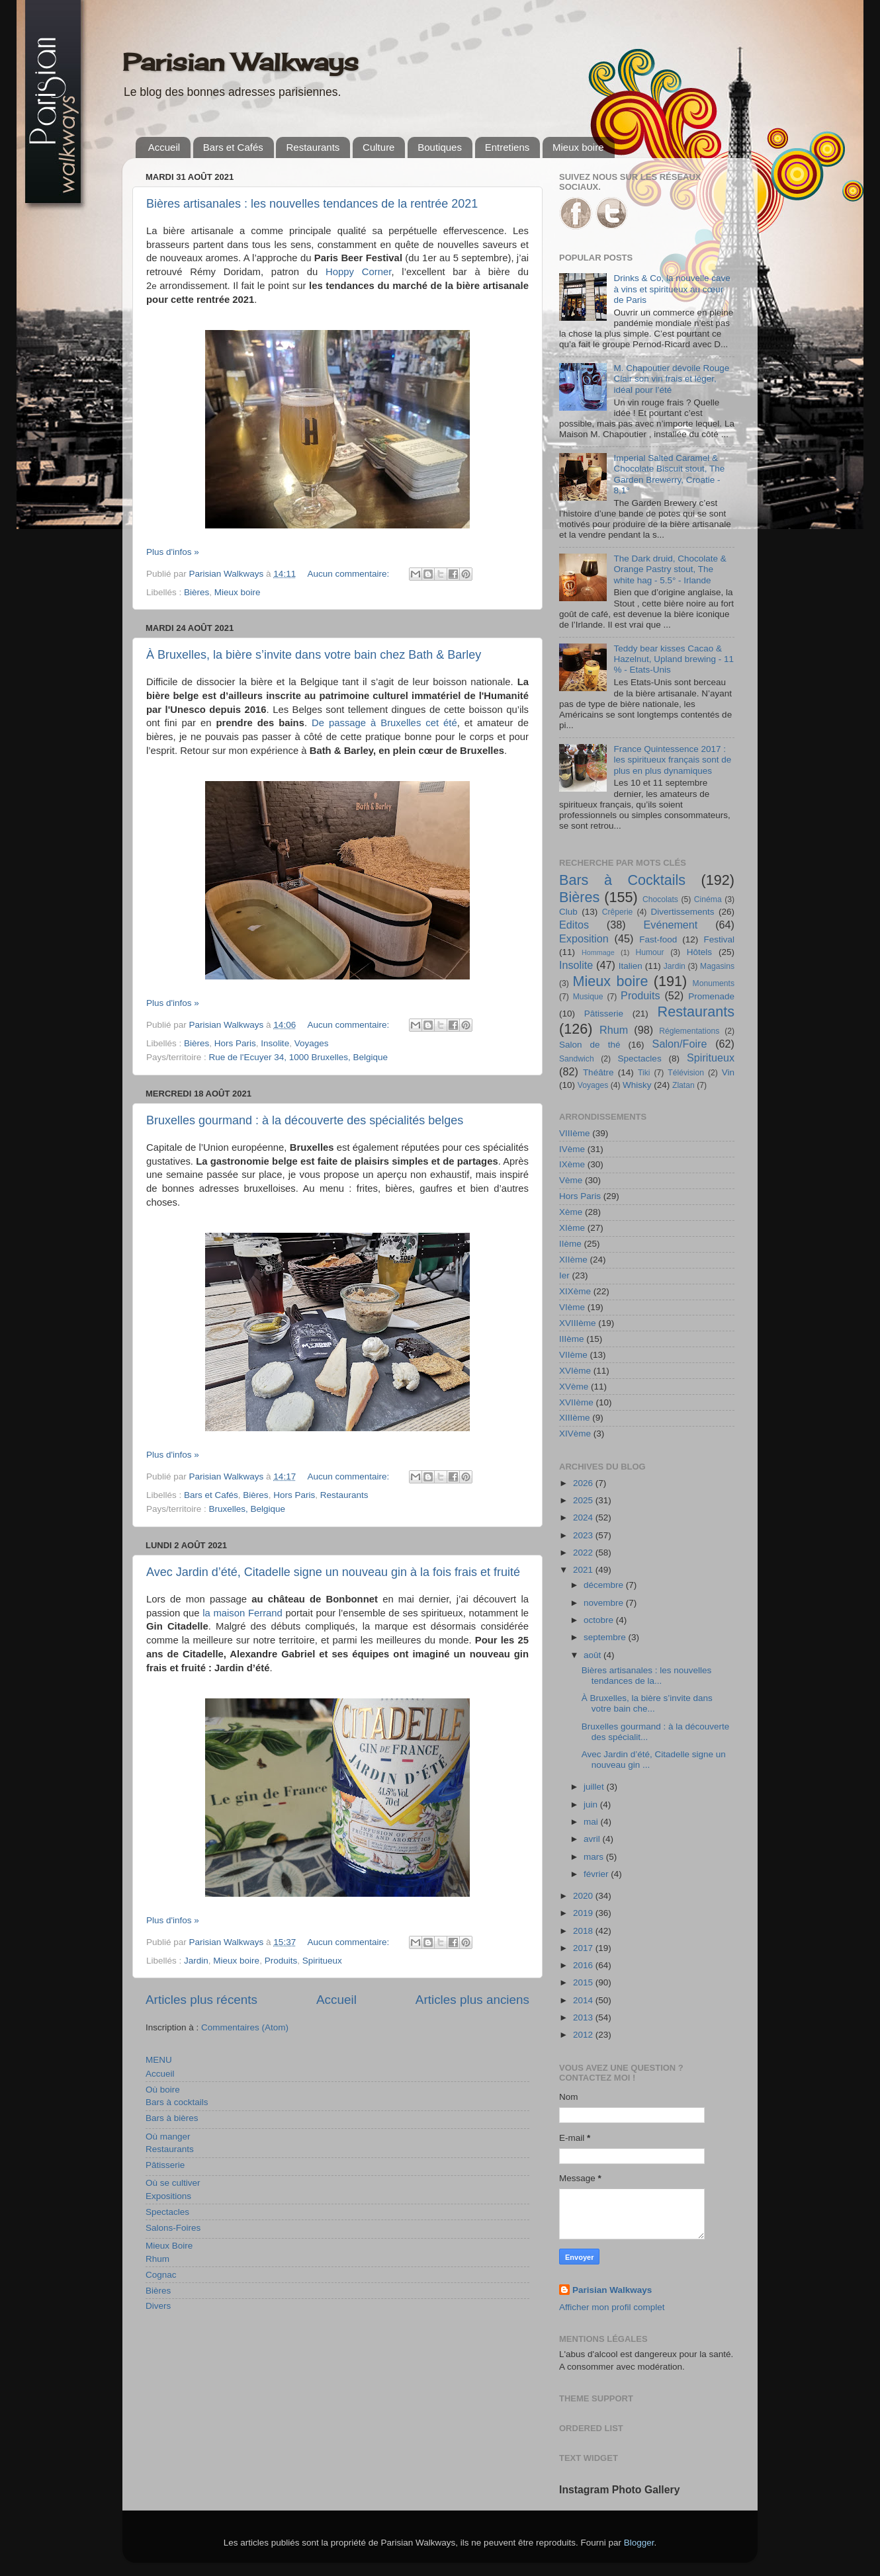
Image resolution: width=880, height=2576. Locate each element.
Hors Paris (235, 1043)
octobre (600, 1620)
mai (592, 1822)
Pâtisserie (165, 2165)
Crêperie (617, 912)
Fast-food (658, 939)
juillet (595, 1787)
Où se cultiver (173, 2183)
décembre (605, 1585)
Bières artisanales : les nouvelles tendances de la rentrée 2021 (312, 203)
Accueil (164, 147)
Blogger (639, 2543)
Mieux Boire (169, 2246)
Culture (378, 147)
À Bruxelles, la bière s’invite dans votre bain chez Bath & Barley (313, 654)
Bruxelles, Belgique (247, 1509)
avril (593, 1839)
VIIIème (574, 1133)
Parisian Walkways (240, 62)
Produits (281, 1961)
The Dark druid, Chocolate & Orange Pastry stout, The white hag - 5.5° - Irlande (669, 569)
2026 (584, 1483)
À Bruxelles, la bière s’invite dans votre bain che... (647, 1703)
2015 (584, 1982)
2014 (584, 2000)
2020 (584, 1896)
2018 (584, 1931)
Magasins (717, 966)
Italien (630, 966)
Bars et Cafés (233, 147)
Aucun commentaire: (349, 574)
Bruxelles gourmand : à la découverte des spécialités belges (304, 1120)
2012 (584, 2035)
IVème (572, 1149)
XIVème (575, 1433)
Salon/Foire (679, 1044)
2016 (584, 1965)
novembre (605, 1603)
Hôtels (699, 952)
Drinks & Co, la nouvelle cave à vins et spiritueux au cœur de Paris (671, 288)
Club (568, 912)
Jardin (196, 1961)
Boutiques (440, 147)
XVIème (575, 1371)
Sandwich (576, 1058)
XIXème (575, 1291)
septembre (606, 1637)
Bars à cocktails (177, 2102)
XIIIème (574, 1418)
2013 (584, 2017)
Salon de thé (589, 1045)
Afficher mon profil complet (612, 2307)
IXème (572, 1164)
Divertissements (682, 912)
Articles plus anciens (472, 2000)
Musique (588, 996)
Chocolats (660, 899)
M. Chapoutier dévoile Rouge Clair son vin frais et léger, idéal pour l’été (671, 378)
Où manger (168, 2136)
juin (592, 1804)
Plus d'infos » (172, 552)
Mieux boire (578, 147)
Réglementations (689, 1031)
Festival (718, 939)
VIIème (573, 1355)
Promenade (711, 996)
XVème (573, 1387)
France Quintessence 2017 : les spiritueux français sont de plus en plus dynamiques (672, 759)
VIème (572, 1307)
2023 (584, 1535)
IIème (570, 1244)
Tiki (644, 1072)
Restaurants (312, 147)
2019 (584, 1913)
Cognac (161, 2275)
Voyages (311, 1043)
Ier (564, 1275)
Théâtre (598, 1072)
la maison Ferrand (242, 1613)
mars (595, 1857)
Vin (728, 1072)
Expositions (168, 2196)
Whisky (637, 1085)
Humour (649, 952)
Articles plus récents (201, 2000)
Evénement (670, 925)
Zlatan (683, 1085)
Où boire (163, 2090)
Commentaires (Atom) (244, 2027)
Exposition (584, 938)
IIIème (571, 1339)
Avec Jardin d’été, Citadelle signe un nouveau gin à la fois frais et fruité (333, 1572)
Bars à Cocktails (622, 880)
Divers (158, 2306)
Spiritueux (322, 1961)
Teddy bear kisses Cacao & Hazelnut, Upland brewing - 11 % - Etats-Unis (673, 659)
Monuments (713, 983)
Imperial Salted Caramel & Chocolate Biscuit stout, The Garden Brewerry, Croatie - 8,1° (669, 474)
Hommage (598, 952)
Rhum (157, 2259)
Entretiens (507, 147)
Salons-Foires (173, 2228)
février (597, 1874)
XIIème (573, 1260)
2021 (584, 1570)
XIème (572, 1228)
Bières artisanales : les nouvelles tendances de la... (647, 1675)
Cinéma (708, 899)
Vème (570, 1180)
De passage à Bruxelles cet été (384, 723)
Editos (574, 925)
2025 (584, 1500)
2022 (584, 1553)
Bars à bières (172, 2118)
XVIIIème (577, 1323)
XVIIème (576, 1402)
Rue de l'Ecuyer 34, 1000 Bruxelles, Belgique (298, 1057)
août (593, 1655)
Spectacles (167, 2212)
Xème (570, 1212)
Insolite (275, 1043)
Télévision (686, 1072)
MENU (159, 2060)
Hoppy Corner (358, 272)
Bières (196, 592)
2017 (584, 1948)
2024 (584, 1517)
